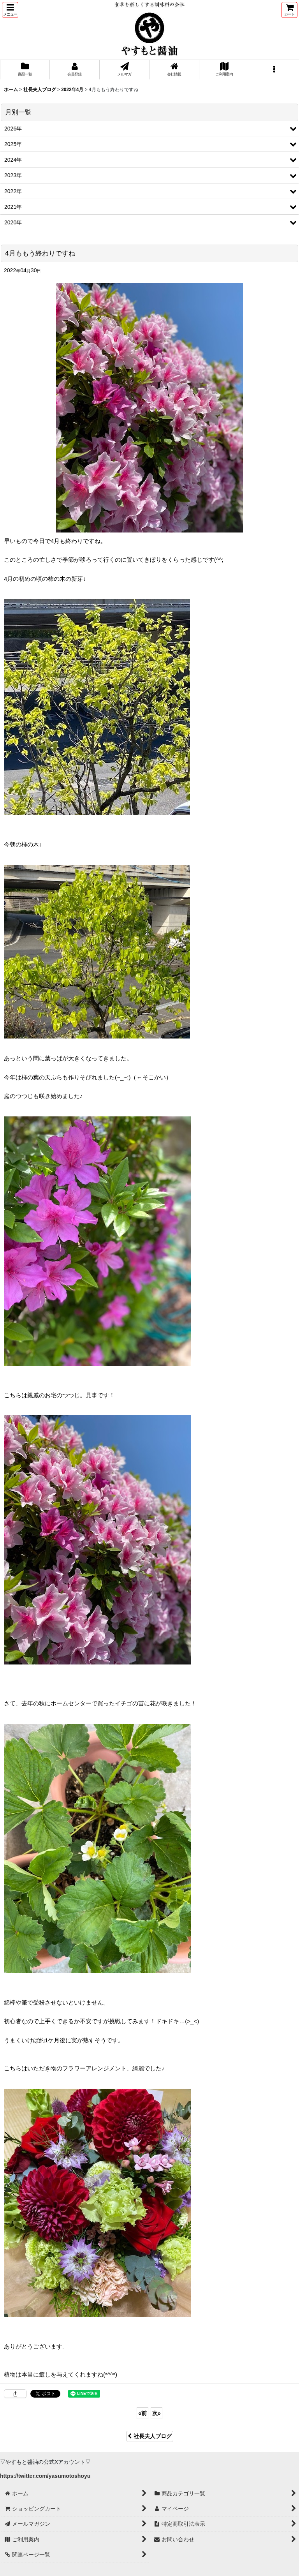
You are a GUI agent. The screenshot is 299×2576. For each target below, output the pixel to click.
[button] (10, 10)
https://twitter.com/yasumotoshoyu (45, 2476)
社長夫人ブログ (150, 2436)
